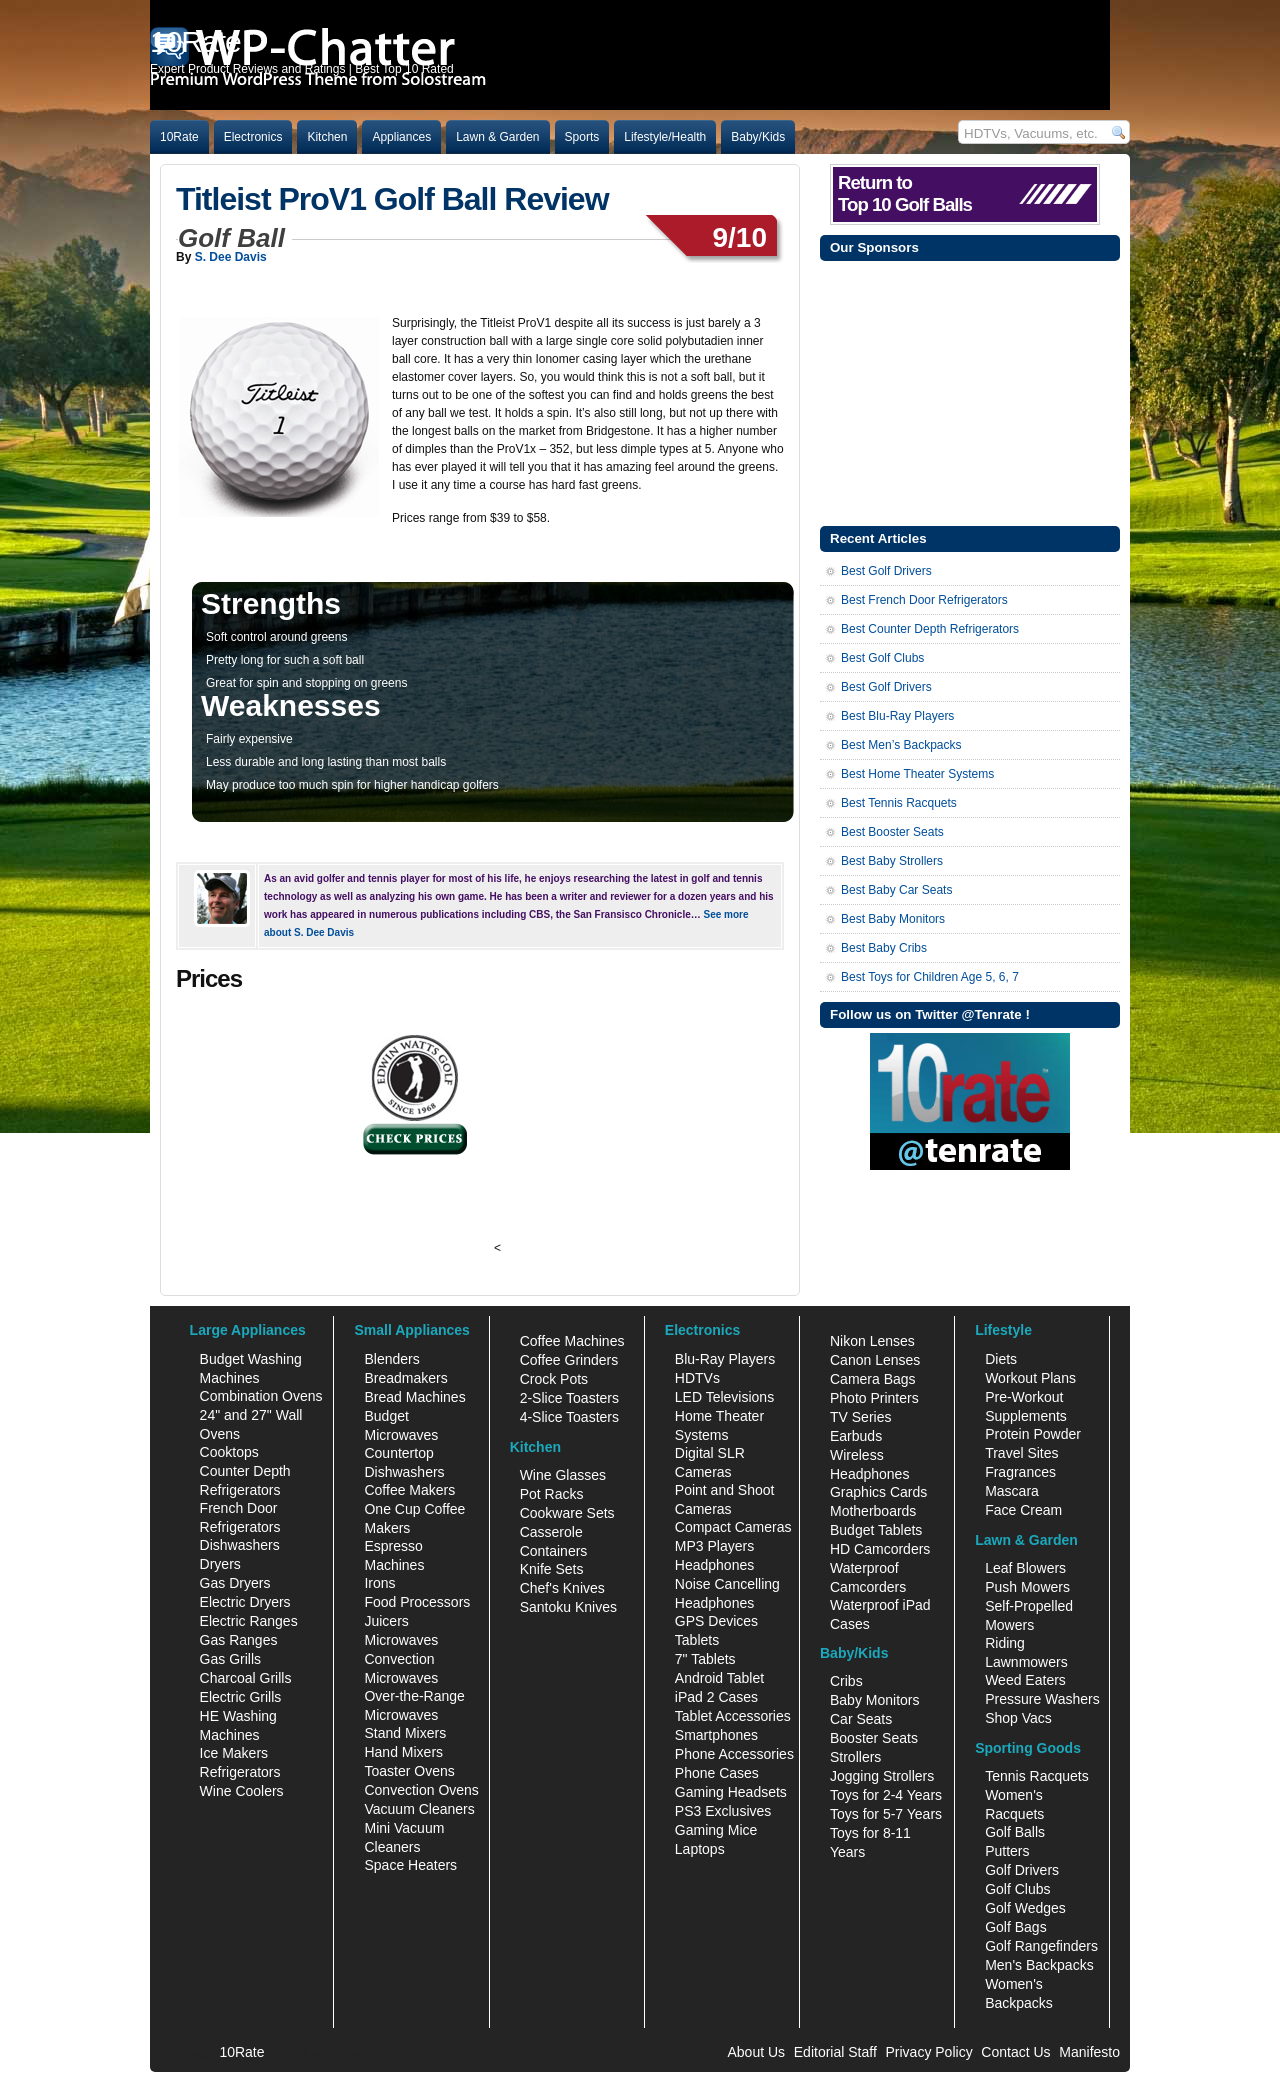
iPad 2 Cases (716, 1697)
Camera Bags (873, 1379)
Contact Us (1015, 2052)
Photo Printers (874, 1398)
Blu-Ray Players (725, 1359)
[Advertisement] (970, 391)
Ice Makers (234, 1753)
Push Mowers (1027, 1587)
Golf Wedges (1025, 1908)
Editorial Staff (835, 2052)
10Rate (179, 137)
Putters (1007, 1851)
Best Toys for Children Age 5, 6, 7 (930, 977)
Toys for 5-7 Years (886, 1814)
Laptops (700, 1849)
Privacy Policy (929, 2052)
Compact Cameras (733, 1527)
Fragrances (1020, 1472)
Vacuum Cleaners (419, 1809)
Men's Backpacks (1039, 1965)
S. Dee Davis (231, 257)
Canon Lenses (875, 1360)
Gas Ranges (239, 1640)
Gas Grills (230, 1659)
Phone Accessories (734, 1754)
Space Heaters (410, 1865)
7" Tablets (705, 1659)
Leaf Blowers (1025, 1568)
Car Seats (861, 1719)
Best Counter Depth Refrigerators (930, 629)
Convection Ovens (421, 1790)
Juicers (386, 1621)
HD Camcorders (880, 1549)
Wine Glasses (563, 1475)
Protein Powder (1033, 1434)
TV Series (860, 1417)
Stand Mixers (405, 1733)
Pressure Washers (1042, 1699)
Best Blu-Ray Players (897, 716)
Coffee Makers (409, 1490)
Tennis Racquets (1037, 1776)
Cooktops (229, 1452)
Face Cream (1023, 1510)
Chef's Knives (562, 1588)
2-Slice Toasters (569, 1398)
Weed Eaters (1025, 1680)
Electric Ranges (249, 1621)
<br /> (561, 1132)
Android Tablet (719, 1678)
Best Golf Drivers (886, 571)
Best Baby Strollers (892, 861)
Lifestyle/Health (665, 137)
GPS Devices (716, 1621)
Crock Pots (554, 1379)
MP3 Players (714, 1546)
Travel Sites (1021, 1453)
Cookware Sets (567, 1513)
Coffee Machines (572, 1341)
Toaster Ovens (409, 1771)
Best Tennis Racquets (899, 803)
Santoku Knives (568, 1607)
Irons (379, 1583)
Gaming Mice (716, 1830)
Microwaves (401, 1640)
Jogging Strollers (882, 1776)
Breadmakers (405, 1378)
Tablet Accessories (733, 1716)
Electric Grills (241, 1697)
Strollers (855, 1757)
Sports (582, 137)
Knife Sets (552, 1569)
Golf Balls (1015, 1832)
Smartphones (716, 1735)
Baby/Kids (758, 137)
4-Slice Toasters (569, 1417)
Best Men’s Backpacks (901, 745)
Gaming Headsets (731, 1792)
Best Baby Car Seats (896, 890)
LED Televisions (724, 1397)
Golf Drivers (1022, 1870)
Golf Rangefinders (1041, 1946)
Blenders (391, 1359)
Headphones (714, 1565)
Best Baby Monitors (893, 919)
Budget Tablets (876, 1530)
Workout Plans (1030, 1378)
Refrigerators (240, 1772)
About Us (756, 2052)
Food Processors (417, 1602)
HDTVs (697, 1378)
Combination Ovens (261, 1396)
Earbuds (856, 1436)
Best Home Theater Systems (917, 774)
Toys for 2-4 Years (886, 1795)
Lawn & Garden (497, 137)
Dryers (220, 1564)
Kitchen (327, 137)
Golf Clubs (1017, 1889)
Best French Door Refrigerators (924, 600)
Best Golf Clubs (882, 658)
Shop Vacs (1018, 1718)
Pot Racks (552, 1494)
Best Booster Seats (892, 832)
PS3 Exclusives (723, 1811)
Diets (1001, 1359)
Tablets (697, 1640)
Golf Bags (1015, 1927)
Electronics (253, 137)
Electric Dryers (245, 1602)
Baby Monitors (874, 1700)
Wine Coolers (242, 1791)
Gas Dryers (235, 1583)
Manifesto (1089, 2052)
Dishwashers (240, 1545)
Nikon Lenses (872, 1341)
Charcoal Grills (246, 1678)
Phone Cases (717, 1773)
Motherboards (873, 1511)
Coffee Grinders (569, 1360)
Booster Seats (874, 1738)
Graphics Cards (878, 1492)
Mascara (1012, 1491)
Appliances (401, 137)
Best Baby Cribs (884, 948)
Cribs (846, 1681)
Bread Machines (414, 1397)
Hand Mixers (403, 1752)
